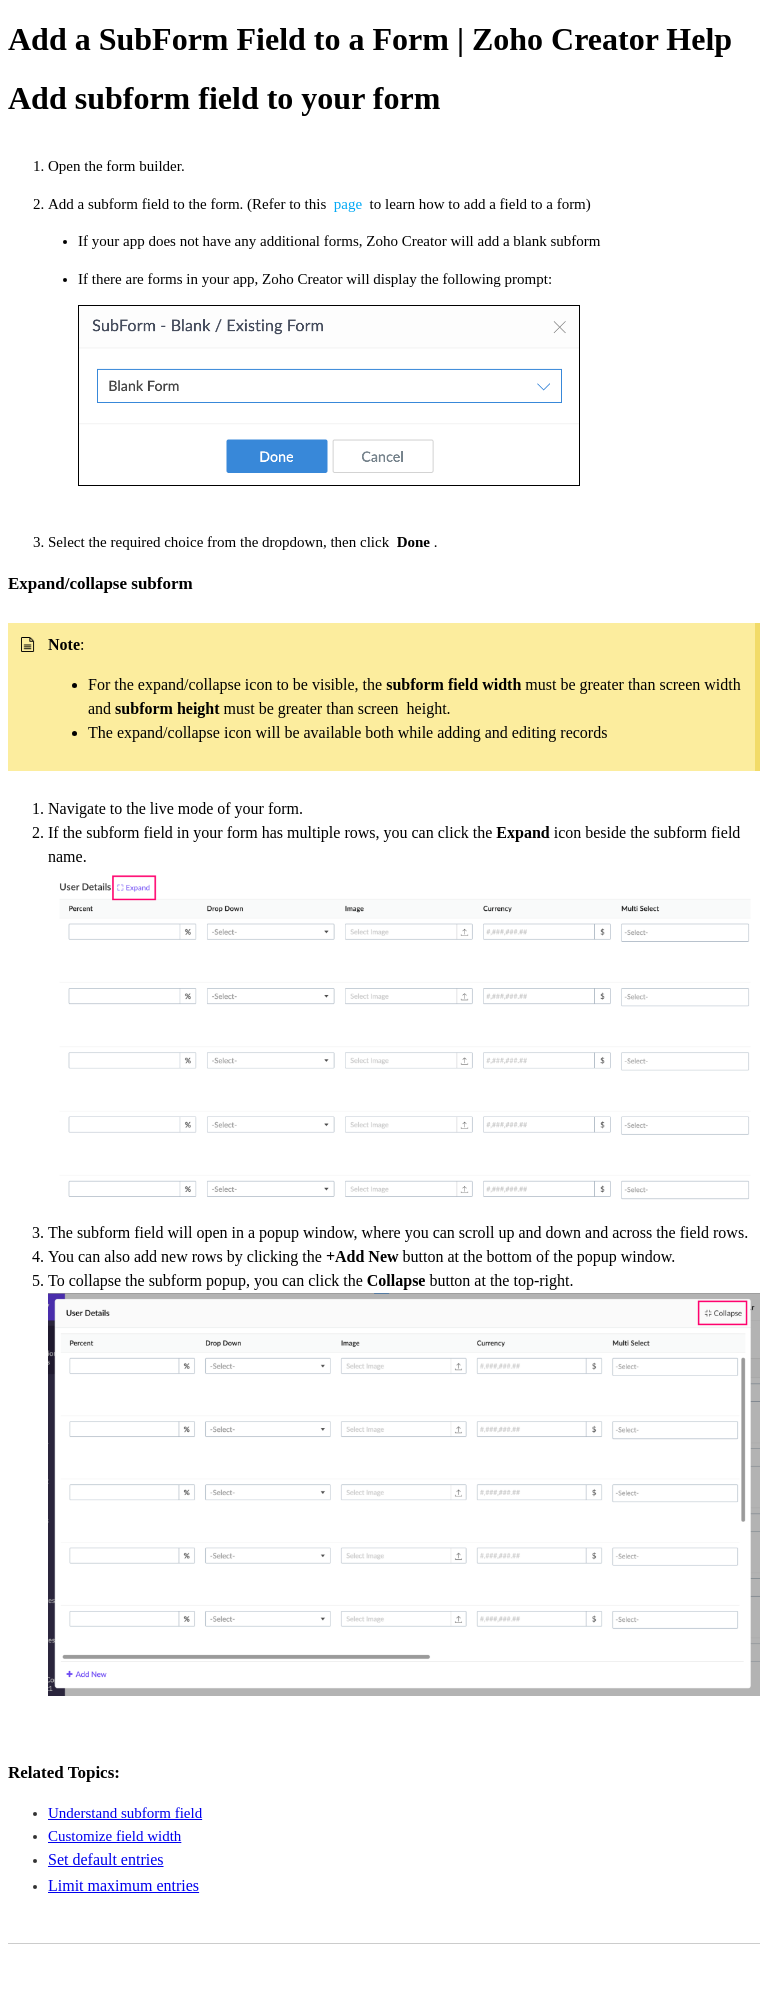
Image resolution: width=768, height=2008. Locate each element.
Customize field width (114, 1836)
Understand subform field (125, 1813)
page (350, 204)
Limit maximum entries (123, 1885)
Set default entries (106, 1859)
